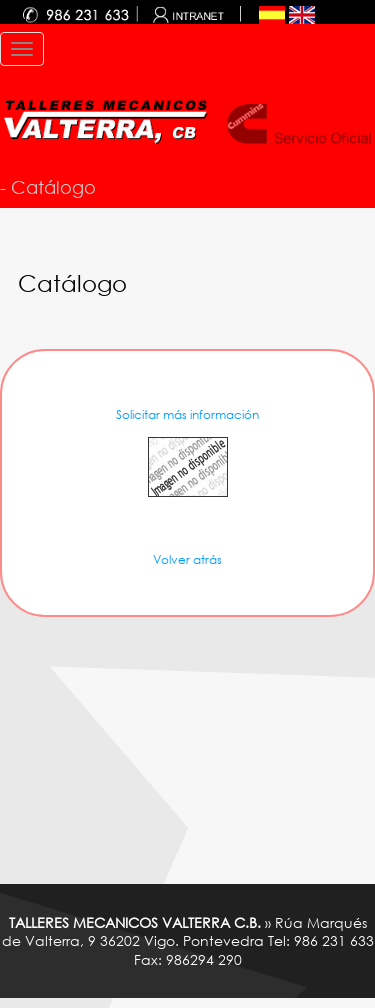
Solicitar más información (187, 414)
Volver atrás (187, 559)
